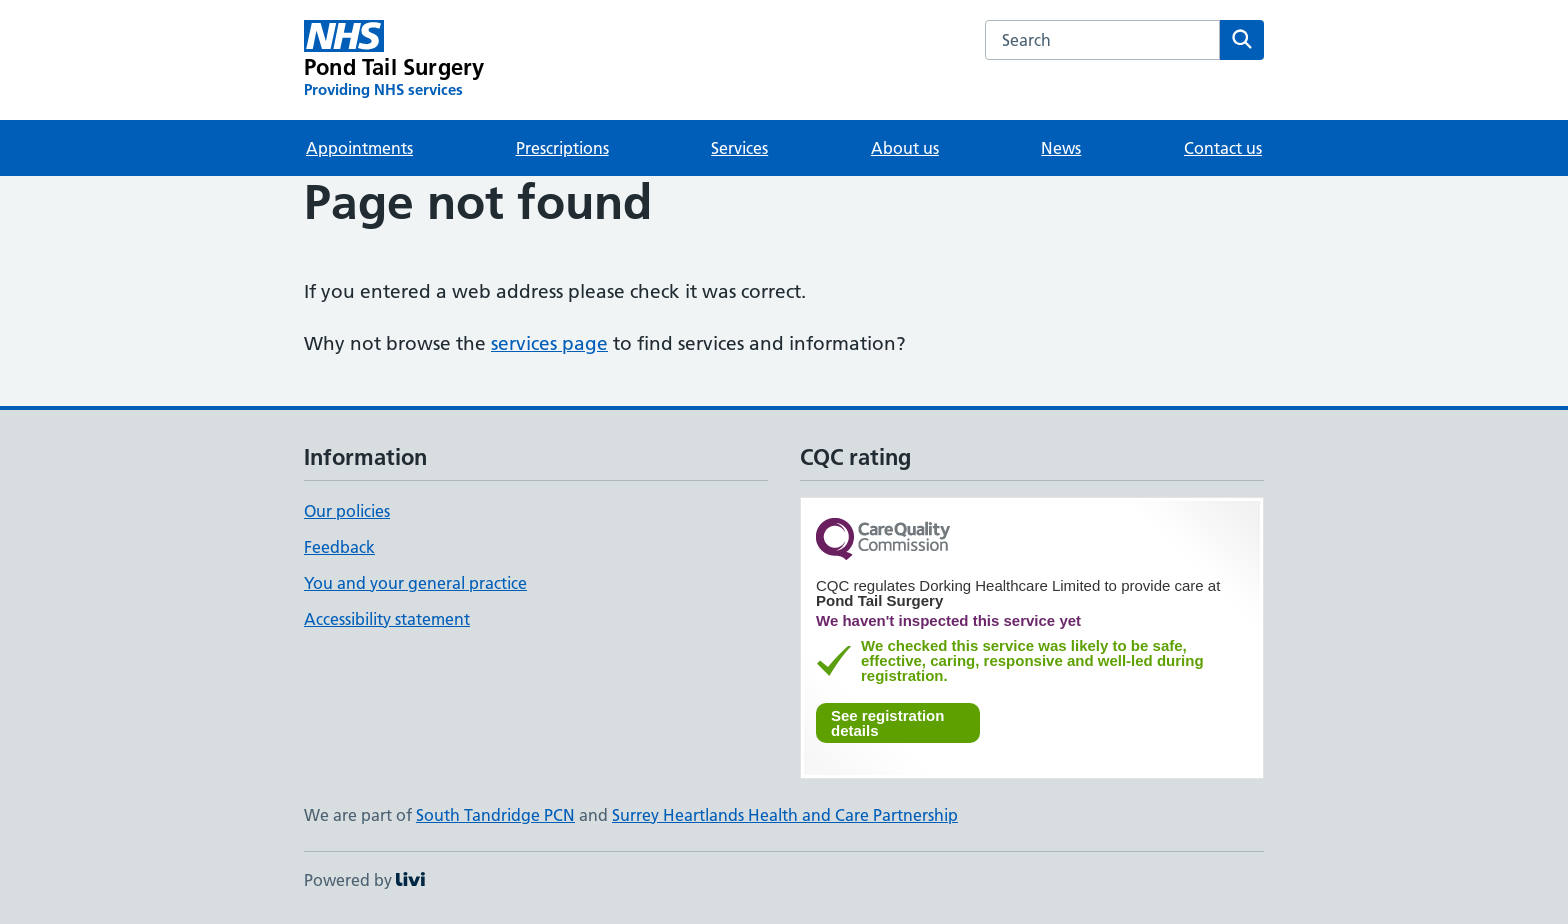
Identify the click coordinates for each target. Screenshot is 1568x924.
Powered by (364, 880)
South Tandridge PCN (495, 815)
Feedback (339, 547)
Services (739, 148)
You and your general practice (415, 583)
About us (905, 148)
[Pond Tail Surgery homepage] (394, 60)
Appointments (359, 148)
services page (549, 343)
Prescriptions (562, 148)
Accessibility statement (387, 619)
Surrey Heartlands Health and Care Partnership (785, 815)
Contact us (1223, 148)
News (1061, 148)
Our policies (347, 511)
